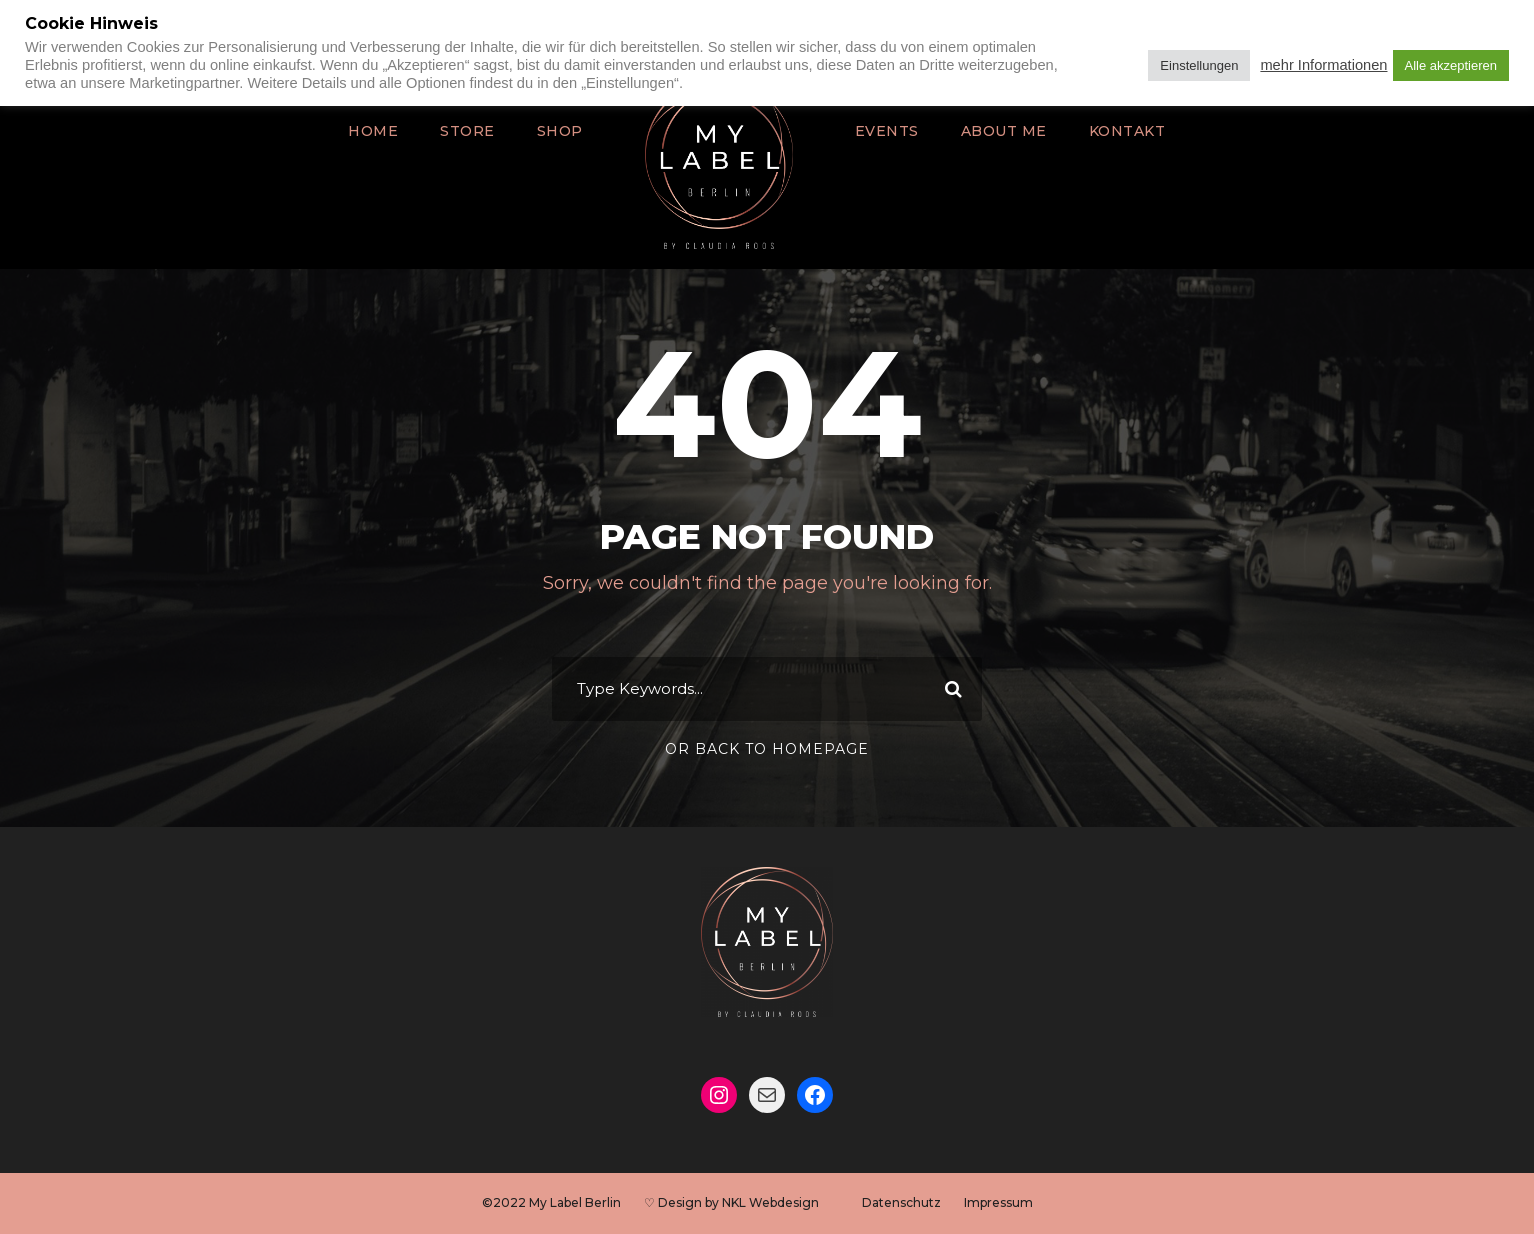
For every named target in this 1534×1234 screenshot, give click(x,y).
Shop (563, 131)
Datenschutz (900, 1202)
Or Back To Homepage (766, 749)
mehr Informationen (1323, 65)
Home (382, 131)
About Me (999, 131)
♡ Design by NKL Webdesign (729, 1202)
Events (887, 131)
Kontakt (1119, 131)
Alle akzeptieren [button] (1451, 65)
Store (473, 131)
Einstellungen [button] (1199, 65)
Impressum (997, 1202)
